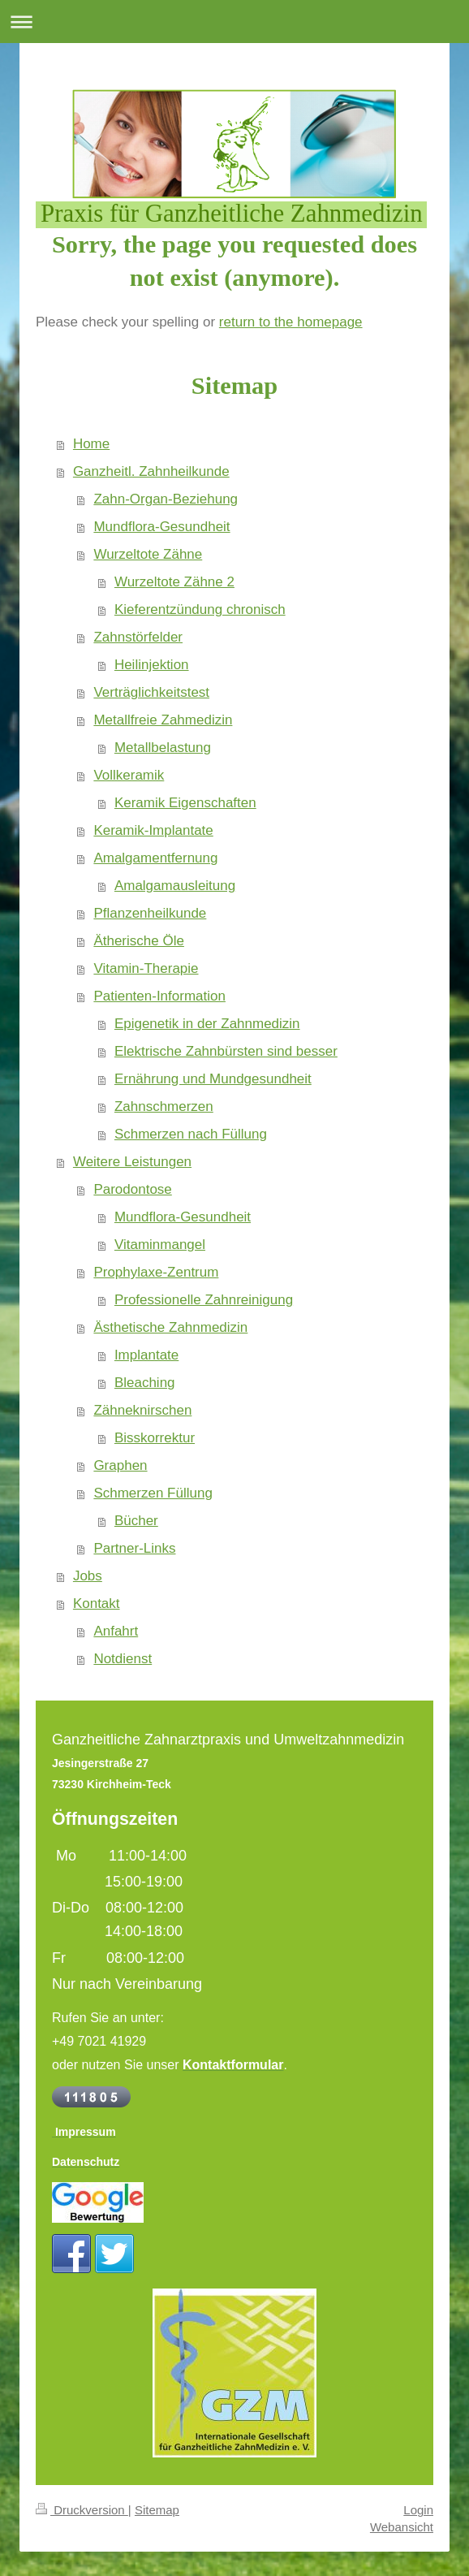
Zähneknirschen (142, 1410)
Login (418, 2510)
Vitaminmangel (159, 1244)
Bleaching (144, 1382)
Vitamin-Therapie (145, 968)
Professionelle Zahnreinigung (203, 1299)
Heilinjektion (151, 664)
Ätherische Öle (138, 941)
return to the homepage (291, 322)
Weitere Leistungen (132, 1161)
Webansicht (401, 2527)
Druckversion (82, 2510)
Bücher (136, 1520)
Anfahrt (115, 1631)
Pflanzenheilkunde (149, 913)
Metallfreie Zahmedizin (162, 720)
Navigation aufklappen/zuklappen (234, 21)
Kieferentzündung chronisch (200, 609)
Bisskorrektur (154, 1438)
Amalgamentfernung (155, 858)
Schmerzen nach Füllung (190, 1134)
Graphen (120, 1465)
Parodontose (132, 1189)
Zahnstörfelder (138, 637)
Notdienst (122, 1658)
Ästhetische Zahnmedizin (170, 1327)
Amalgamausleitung (174, 885)
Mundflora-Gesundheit (161, 526)
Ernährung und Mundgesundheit (213, 1079)
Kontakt (96, 1603)
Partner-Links (134, 1548)
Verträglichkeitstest (151, 692)
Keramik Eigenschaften (185, 802)
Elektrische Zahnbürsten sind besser (226, 1051)
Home (91, 444)
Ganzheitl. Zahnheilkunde (151, 471)
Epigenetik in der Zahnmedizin (207, 1023)
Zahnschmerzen (163, 1106)
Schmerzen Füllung (152, 1493)
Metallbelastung (162, 747)
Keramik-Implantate (153, 830)
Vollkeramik (128, 775)
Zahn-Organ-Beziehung (165, 499)
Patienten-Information (159, 996)
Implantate (146, 1355)
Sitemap (157, 2510)
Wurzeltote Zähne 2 (174, 582)
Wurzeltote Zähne (147, 554)
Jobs (87, 1576)
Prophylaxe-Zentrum (155, 1272)
